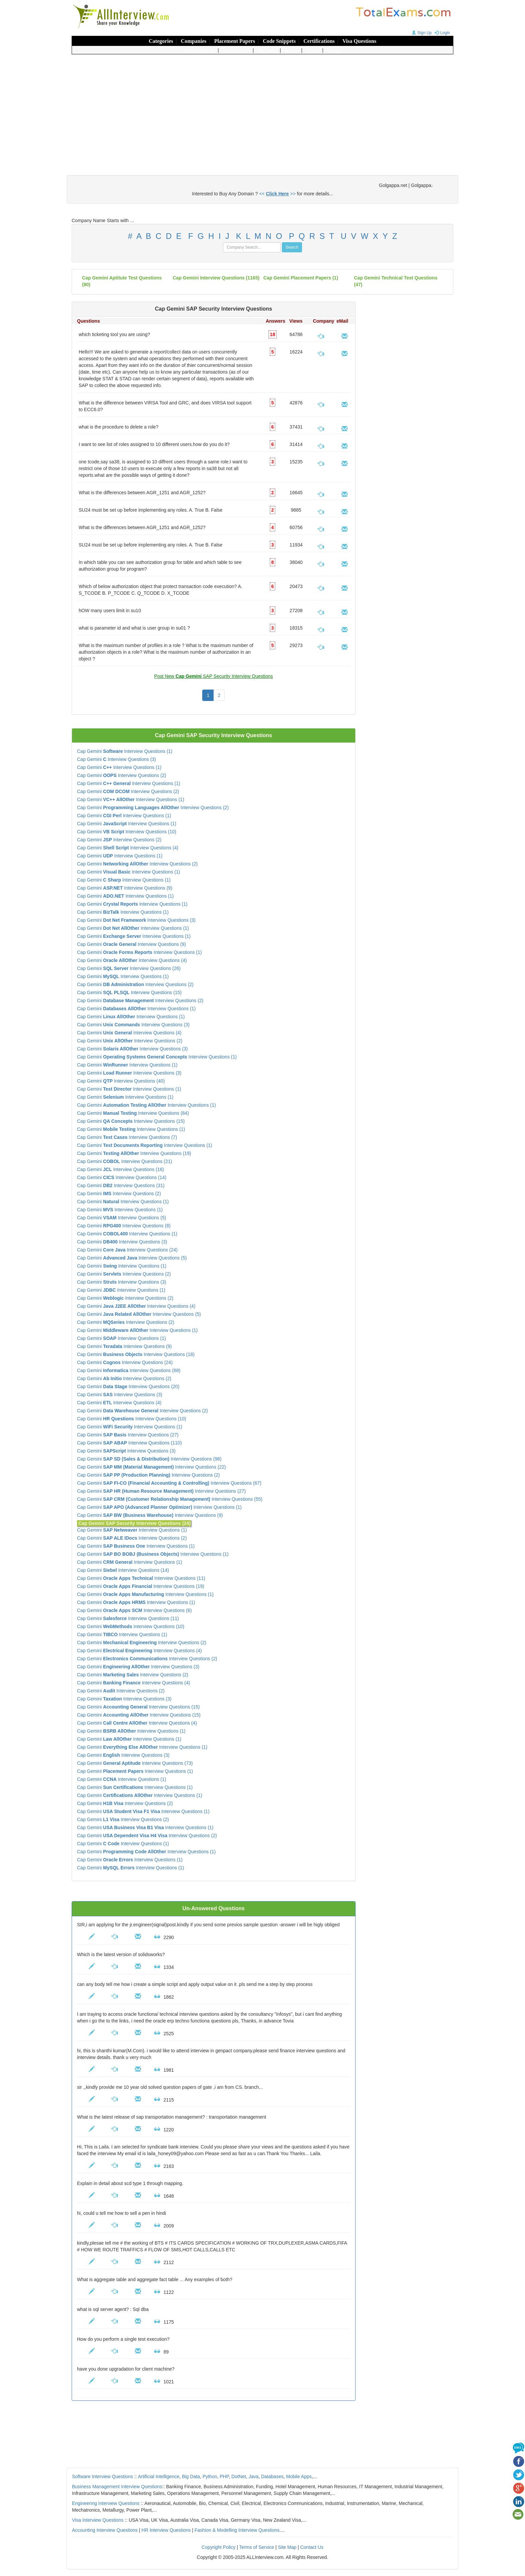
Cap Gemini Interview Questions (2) (121, 775)
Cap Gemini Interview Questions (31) (120, 1185)
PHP (224, 2476)
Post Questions (200, 50)
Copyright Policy (218, 2547)
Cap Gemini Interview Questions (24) (127, 1249)
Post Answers (236, 50)
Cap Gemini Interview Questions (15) (129, 992)
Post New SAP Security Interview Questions (213, 676)
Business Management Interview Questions (117, 2486)
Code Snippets (279, 41)
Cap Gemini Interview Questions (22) (151, 1467)
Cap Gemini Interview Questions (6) (134, 1610)
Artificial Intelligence (158, 2476)
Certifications (318, 41)
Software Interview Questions (102, 2476)
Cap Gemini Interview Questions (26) (128, 968)
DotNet (238, 2476)
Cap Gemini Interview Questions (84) (133, 1113)
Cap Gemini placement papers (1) (301, 277)
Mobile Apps (298, 2476)
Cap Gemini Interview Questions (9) (124, 888)
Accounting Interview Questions (105, 2530)
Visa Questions (359, 41)
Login (441, 32)
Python (210, 2476)
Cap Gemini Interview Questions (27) (127, 1434)
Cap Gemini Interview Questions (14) (121, 1177)
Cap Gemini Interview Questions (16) (120, 1169)
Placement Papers (234, 41)
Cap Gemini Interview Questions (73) (135, 1763)
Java (253, 2476)
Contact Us (311, 2547)
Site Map (287, 2547)
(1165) (216, 277)
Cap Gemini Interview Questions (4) (127, 847)
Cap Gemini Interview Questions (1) (124, 751)
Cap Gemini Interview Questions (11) (141, 1578)
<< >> (277, 193)
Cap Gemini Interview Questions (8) (123, 1225)
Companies (193, 41)
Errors (333, 50)
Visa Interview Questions (98, 2520)
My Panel (267, 50)
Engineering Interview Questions (106, 2503)
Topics (313, 50)
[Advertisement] (262, 108)
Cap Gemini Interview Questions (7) (127, 1137)
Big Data (191, 2476)
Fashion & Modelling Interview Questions (237, 2530)
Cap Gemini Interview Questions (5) (121, 1217)
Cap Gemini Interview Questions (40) (121, 1081)
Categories (161, 41)
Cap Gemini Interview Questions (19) (134, 1153)
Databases (272, 2476)
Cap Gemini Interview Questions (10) (126, 831)
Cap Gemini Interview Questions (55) (169, 1499)
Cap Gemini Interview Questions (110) (129, 1442)
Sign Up (421, 32)
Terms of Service (256, 2547)
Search (292, 50)
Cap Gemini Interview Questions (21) (124, 1161)
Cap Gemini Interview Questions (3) (116, 759)
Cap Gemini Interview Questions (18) (136, 1354)
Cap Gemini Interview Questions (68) (128, 1370)
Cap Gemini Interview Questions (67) (169, 1483)
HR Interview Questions (166, 2530)
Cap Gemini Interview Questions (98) (149, 1459)
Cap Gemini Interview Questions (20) (128, 1386)
